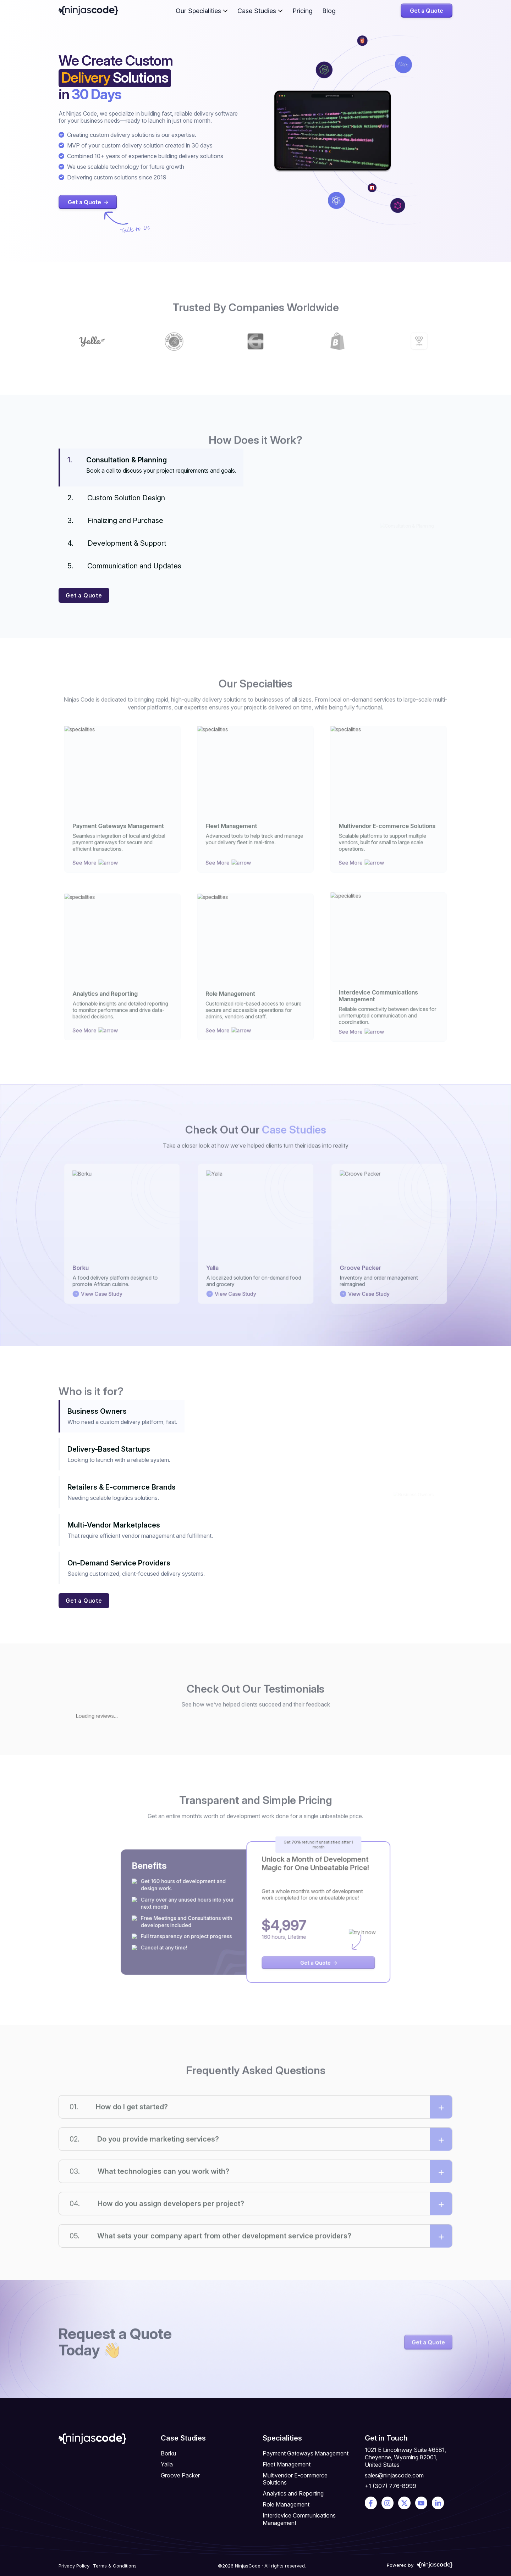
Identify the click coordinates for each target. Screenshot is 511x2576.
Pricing (302, 11)
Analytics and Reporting (293, 2493)
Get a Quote (426, 10)
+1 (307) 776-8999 (390, 2485)
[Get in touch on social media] (371, 2503)
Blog (329, 11)
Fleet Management (287, 2464)
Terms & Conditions (115, 2566)
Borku (168, 2453)
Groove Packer (180, 2475)
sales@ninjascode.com (394, 2475)
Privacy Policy (74, 2566)
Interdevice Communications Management (299, 2519)
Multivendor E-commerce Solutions (295, 2479)
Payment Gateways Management (305, 2453)
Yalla (167, 2464)
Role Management (286, 2504)
